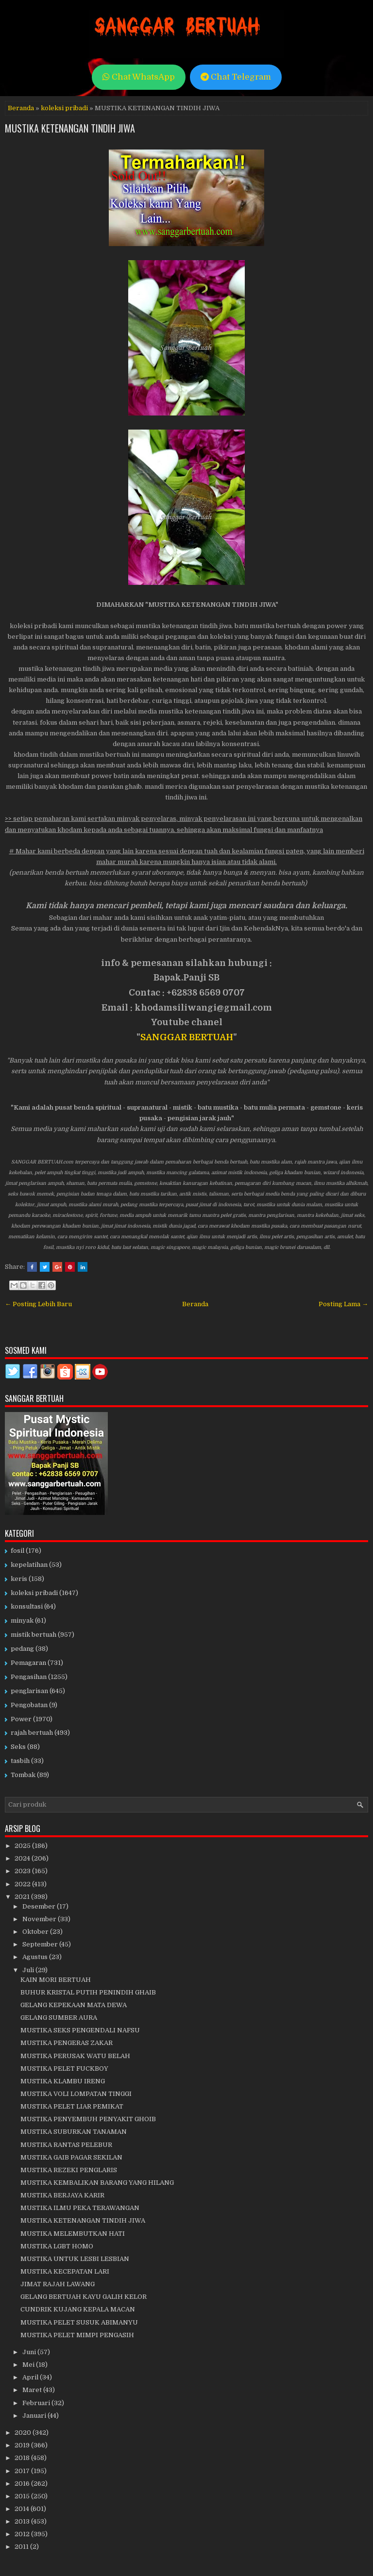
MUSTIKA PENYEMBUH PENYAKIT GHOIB (88, 2119)
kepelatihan (29, 1564)
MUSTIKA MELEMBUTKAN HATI (72, 2233)
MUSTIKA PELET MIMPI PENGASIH (77, 2335)
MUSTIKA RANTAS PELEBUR (66, 2144)
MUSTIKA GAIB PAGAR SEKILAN (71, 2157)
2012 (23, 2534)
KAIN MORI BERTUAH (55, 1979)
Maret (32, 2389)
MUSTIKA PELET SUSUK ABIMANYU (79, 2322)
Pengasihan (29, 1676)
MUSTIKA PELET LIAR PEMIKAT (71, 2106)
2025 (23, 1845)
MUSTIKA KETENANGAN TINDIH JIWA (70, 128)
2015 (23, 2496)
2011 (22, 2546)
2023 (23, 1871)
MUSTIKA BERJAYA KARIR (62, 2195)
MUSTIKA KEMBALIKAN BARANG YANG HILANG (97, 2182)
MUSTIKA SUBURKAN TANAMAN (73, 2131)
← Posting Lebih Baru (38, 1304)
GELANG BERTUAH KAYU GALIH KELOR (83, 2296)
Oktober (36, 1931)
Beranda (21, 108)
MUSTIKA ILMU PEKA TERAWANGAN (79, 2207)
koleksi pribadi (64, 108)
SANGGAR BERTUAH (186, 1037)
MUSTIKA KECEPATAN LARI (64, 2271)
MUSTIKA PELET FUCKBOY (64, 2068)
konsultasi (27, 1606)
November (40, 1919)
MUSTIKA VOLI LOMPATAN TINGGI (76, 2093)
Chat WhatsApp (138, 77)
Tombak (23, 1774)
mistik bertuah (33, 1634)
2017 (23, 2471)
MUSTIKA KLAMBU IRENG (62, 2081)
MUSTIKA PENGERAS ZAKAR (66, 2042)
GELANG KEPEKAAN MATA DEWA (73, 2005)
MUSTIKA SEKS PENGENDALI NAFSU (80, 2030)
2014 (23, 2508)
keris (19, 1578)
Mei (29, 2364)
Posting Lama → (343, 1304)
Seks (18, 1746)
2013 (23, 2521)
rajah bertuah (32, 1732)
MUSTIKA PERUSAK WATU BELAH (75, 2056)
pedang (22, 1648)
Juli (28, 1970)
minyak (22, 1620)
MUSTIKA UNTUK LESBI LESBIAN (74, 2258)
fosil (17, 1550)
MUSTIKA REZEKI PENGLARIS (68, 2170)
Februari (36, 2403)
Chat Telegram (236, 77)
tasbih (20, 1760)
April (31, 2377)
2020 (24, 2432)
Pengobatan (29, 1705)
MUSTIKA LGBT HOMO (56, 2246)
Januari (35, 2415)
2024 (23, 1858)
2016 (23, 2483)
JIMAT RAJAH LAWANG (57, 2284)
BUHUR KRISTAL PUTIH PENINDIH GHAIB (88, 1992)
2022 (23, 1884)
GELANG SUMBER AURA (58, 2017)
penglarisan (29, 1691)
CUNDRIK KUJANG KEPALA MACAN (77, 2309)
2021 (23, 1896)
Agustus (35, 1957)
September (40, 1944)
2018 (23, 2457)
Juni (29, 2352)
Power (21, 1719)
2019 (23, 2445)
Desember (39, 1906)
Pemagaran (28, 1662)
